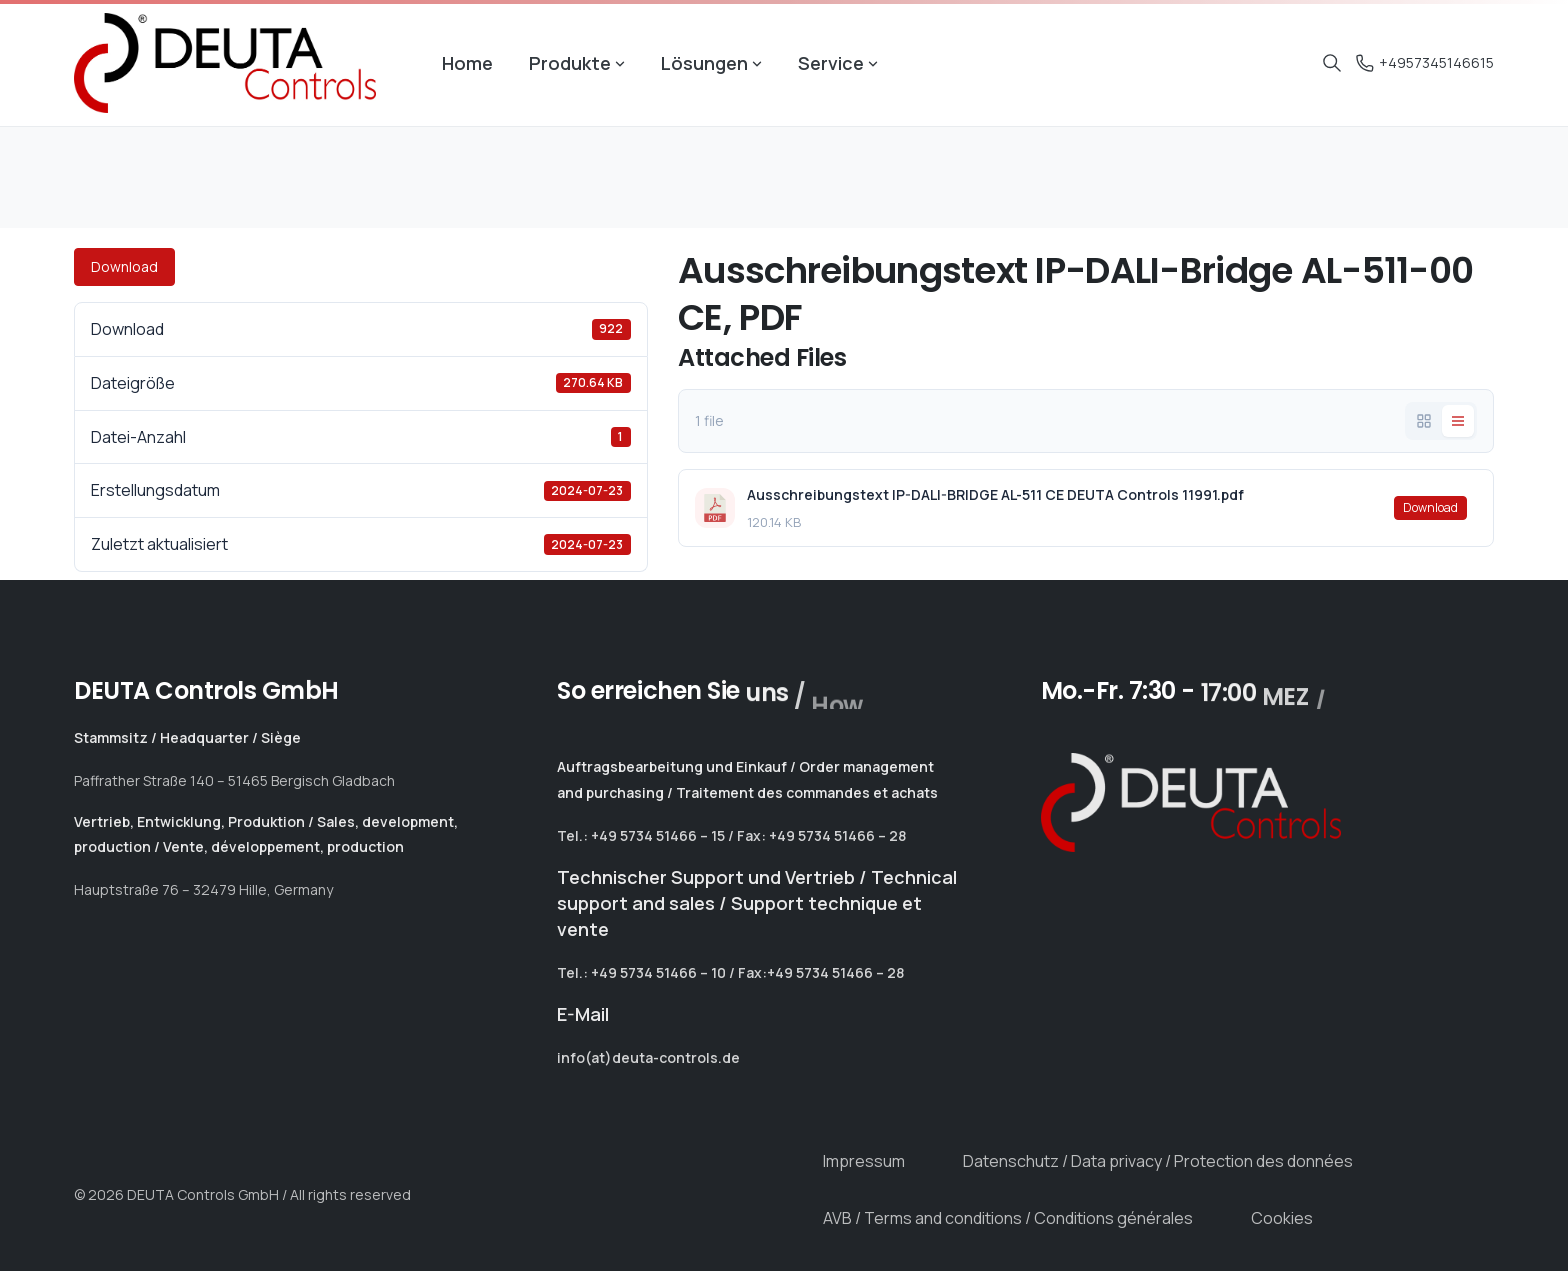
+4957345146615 (1425, 62)
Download (124, 266)
